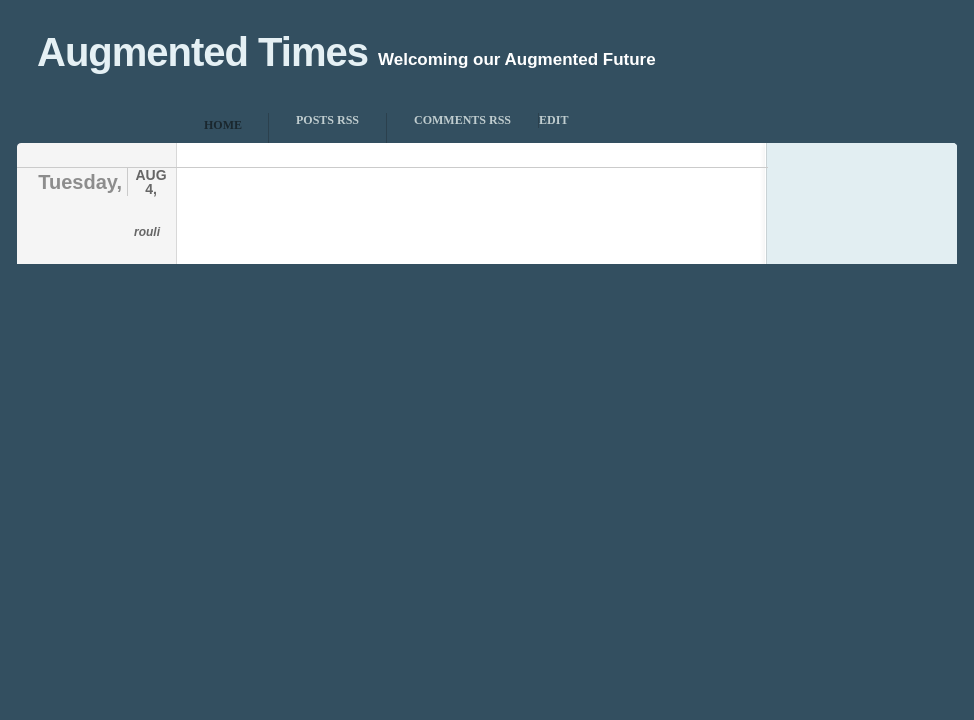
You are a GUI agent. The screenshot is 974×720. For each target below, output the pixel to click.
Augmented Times (202, 52)
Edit (553, 120)
